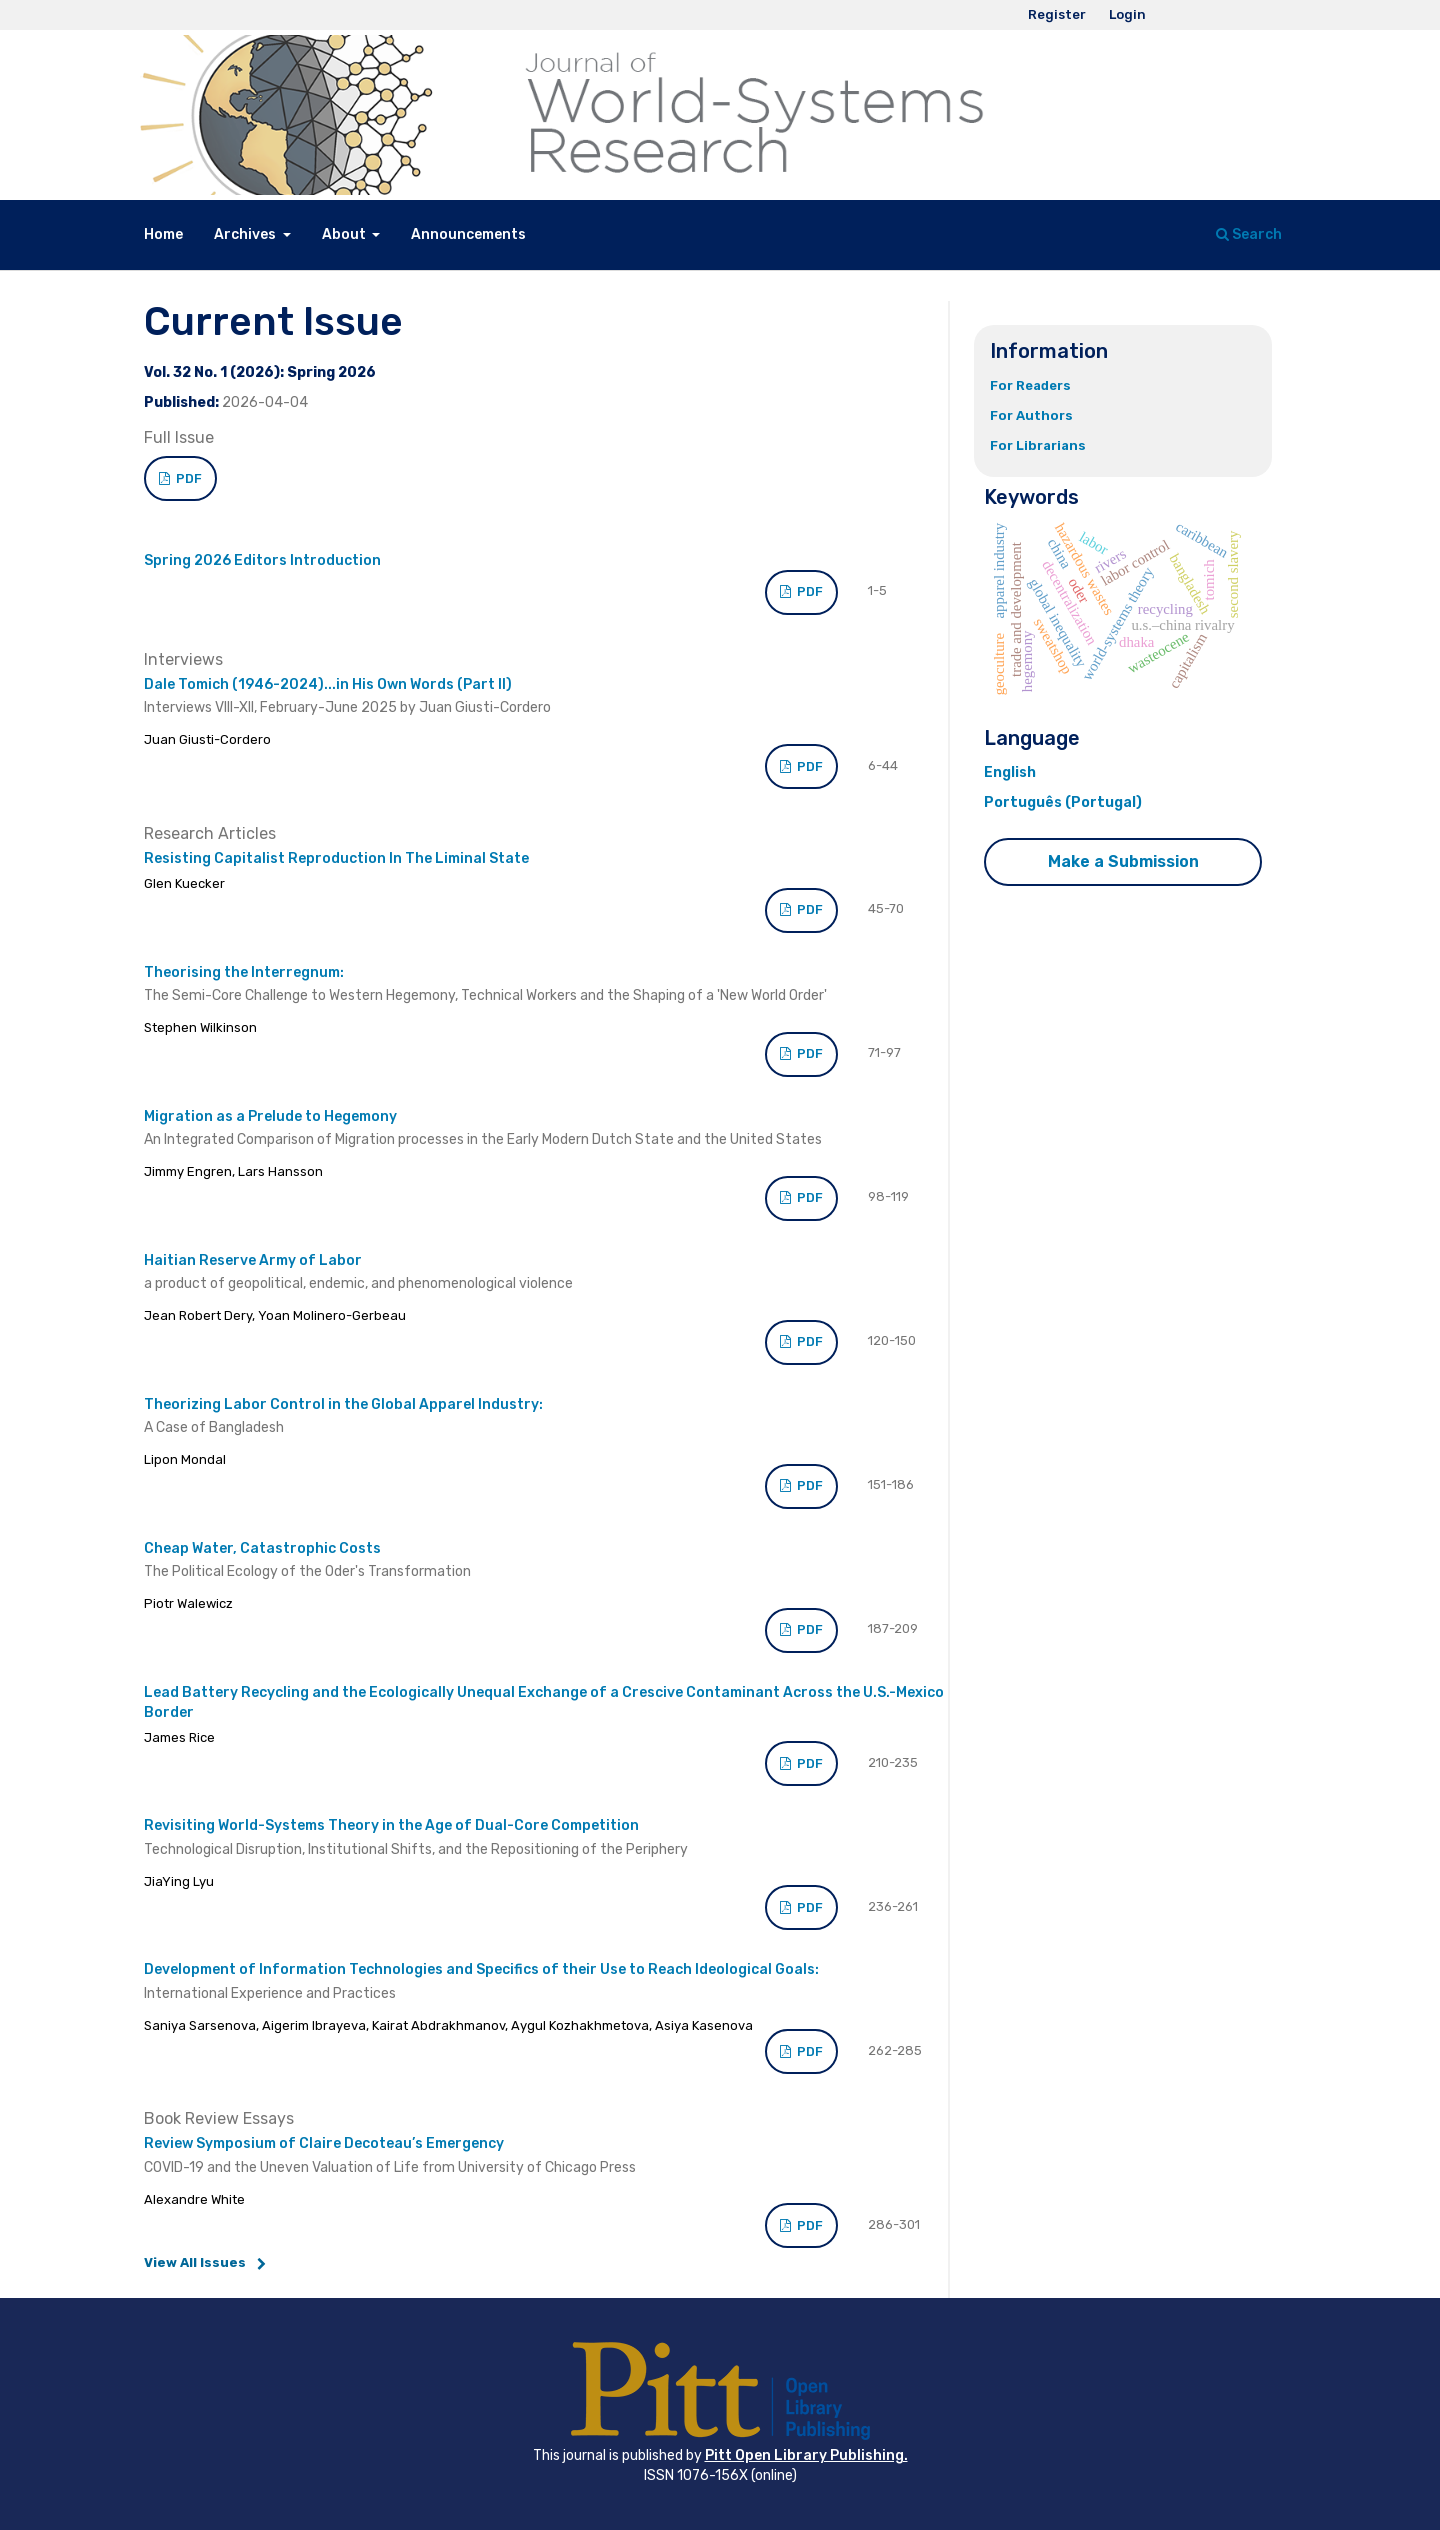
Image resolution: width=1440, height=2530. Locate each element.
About (345, 234)
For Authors (1031, 415)
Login (1127, 14)
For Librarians (1038, 445)
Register (1057, 14)
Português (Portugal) (1063, 802)
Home (163, 234)
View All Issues (195, 2262)
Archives (246, 234)
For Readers (1030, 385)
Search (1249, 234)
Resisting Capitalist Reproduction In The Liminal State (336, 858)
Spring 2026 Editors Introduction (262, 560)
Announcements (468, 234)
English (1010, 772)
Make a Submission (1123, 861)
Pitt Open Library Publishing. (806, 2455)
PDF (187, 478)
